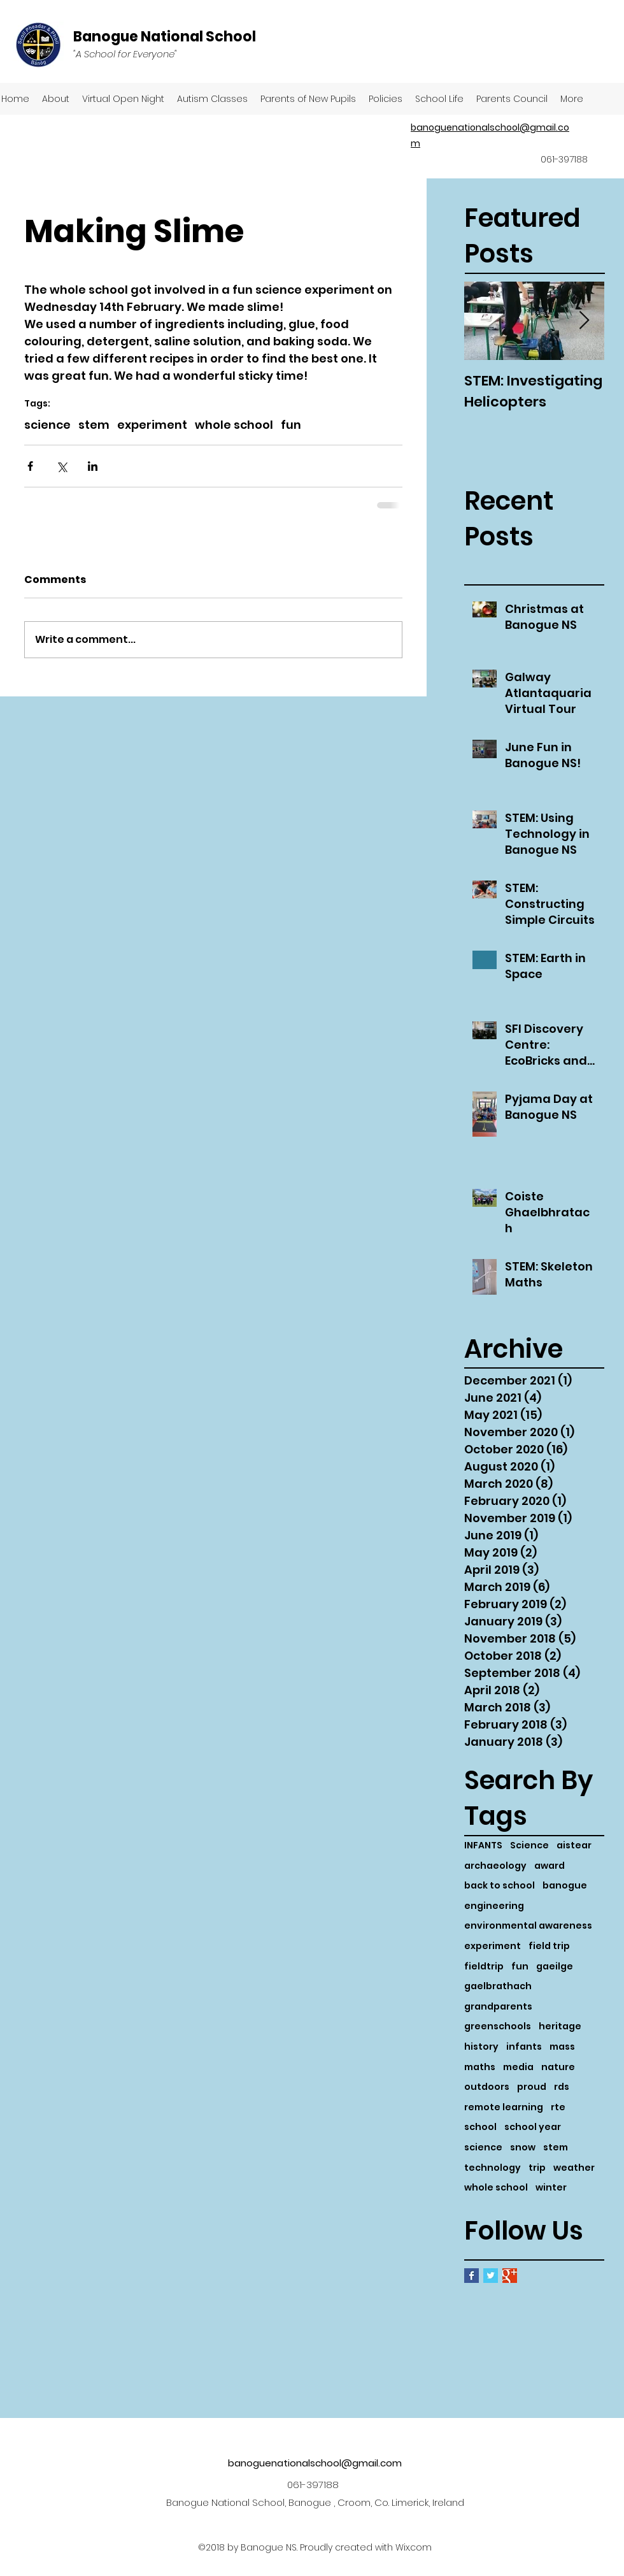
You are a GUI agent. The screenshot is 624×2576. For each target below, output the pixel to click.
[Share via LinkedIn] (93, 466)
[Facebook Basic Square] (471, 2275)
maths (479, 2067)
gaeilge (554, 1967)
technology (492, 2168)
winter (551, 2188)
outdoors (486, 2087)
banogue (564, 1886)
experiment (492, 1946)
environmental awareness (528, 1926)
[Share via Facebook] (30, 466)
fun (519, 1967)
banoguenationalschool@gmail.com (315, 2463)
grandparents (498, 2007)
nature (558, 2067)
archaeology (495, 1866)
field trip (549, 1946)
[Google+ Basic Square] (509, 2275)
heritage (560, 2026)
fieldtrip (484, 1967)
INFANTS (483, 1845)
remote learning (503, 2107)
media (518, 2067)
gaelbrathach (498, 1986)
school (480, 2127)
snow (522, 2147)
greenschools (497, 2026)
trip (537, 2168)
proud (531, 2087)
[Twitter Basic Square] (490, 2275)
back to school (499, 1886)
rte (558, 2107)
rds (561, 2087)
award (549, 1866)
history (481, 2047)
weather (574, 2168)
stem (555, 2147)
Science (529, 1845)
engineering (494, 1906)
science (483, 2147)
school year (532, 2127)
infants (524, 2047)
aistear (574, 1845)
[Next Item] (584, 321)
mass (562, 2047)
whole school (496, 2188)
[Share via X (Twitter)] (61, 466)
